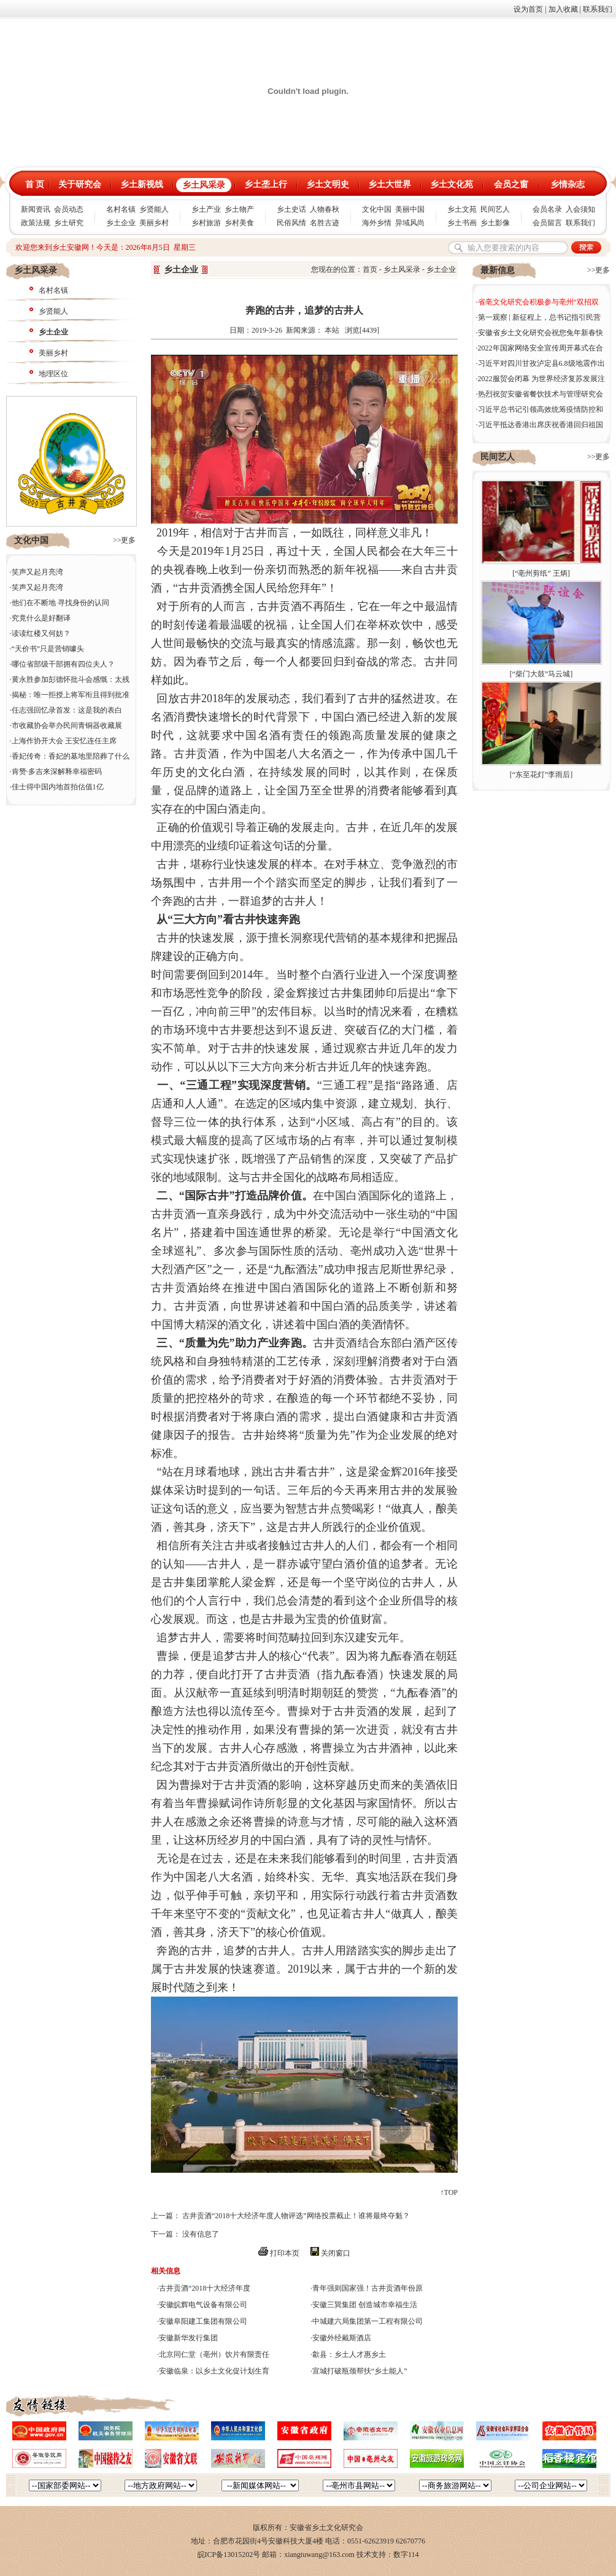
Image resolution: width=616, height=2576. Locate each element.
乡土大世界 (389, 184)
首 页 (35, 184)
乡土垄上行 (265, 184)
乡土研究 (68, 223)
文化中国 (376, 209)
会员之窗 (511, 184)
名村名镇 (121, 209)
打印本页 (284, 2253)
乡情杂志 (567, 184)
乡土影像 (495, 223)
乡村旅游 (206, 223)
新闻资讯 (35, 209)
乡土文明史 (327, 184)
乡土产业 (206, 209)
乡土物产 (239, 209)
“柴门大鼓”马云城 (541, 674)
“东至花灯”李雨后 (541, 774)
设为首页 (528, 9)
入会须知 (580, 209)
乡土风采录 (203, 185)
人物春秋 (324, 209)
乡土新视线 (141, 184)
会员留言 (547, 223)
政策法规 (35, 223)
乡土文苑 (462, 209)
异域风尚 (410, 223)
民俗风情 (291, 223)
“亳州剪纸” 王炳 (541, 573)
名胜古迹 (324, 223)
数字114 (406, 2554)
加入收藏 (563, 9)
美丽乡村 (154, 223)
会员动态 (68, 209)
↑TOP (449, 2192)
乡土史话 (291, 209)
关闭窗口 (335, 2253)
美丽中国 (410, 209)
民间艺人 (495, 209)
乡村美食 (239, 223)
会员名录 (547, 209)
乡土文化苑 (451, 184)
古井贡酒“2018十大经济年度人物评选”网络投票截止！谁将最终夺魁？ (296, 2215)
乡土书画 (462, 223)
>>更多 (124, 540)
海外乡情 (376, 223)
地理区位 (53, 373)
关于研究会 (79, 184)
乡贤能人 (154, 209)
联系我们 (597, 9)
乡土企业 (121, 223)
